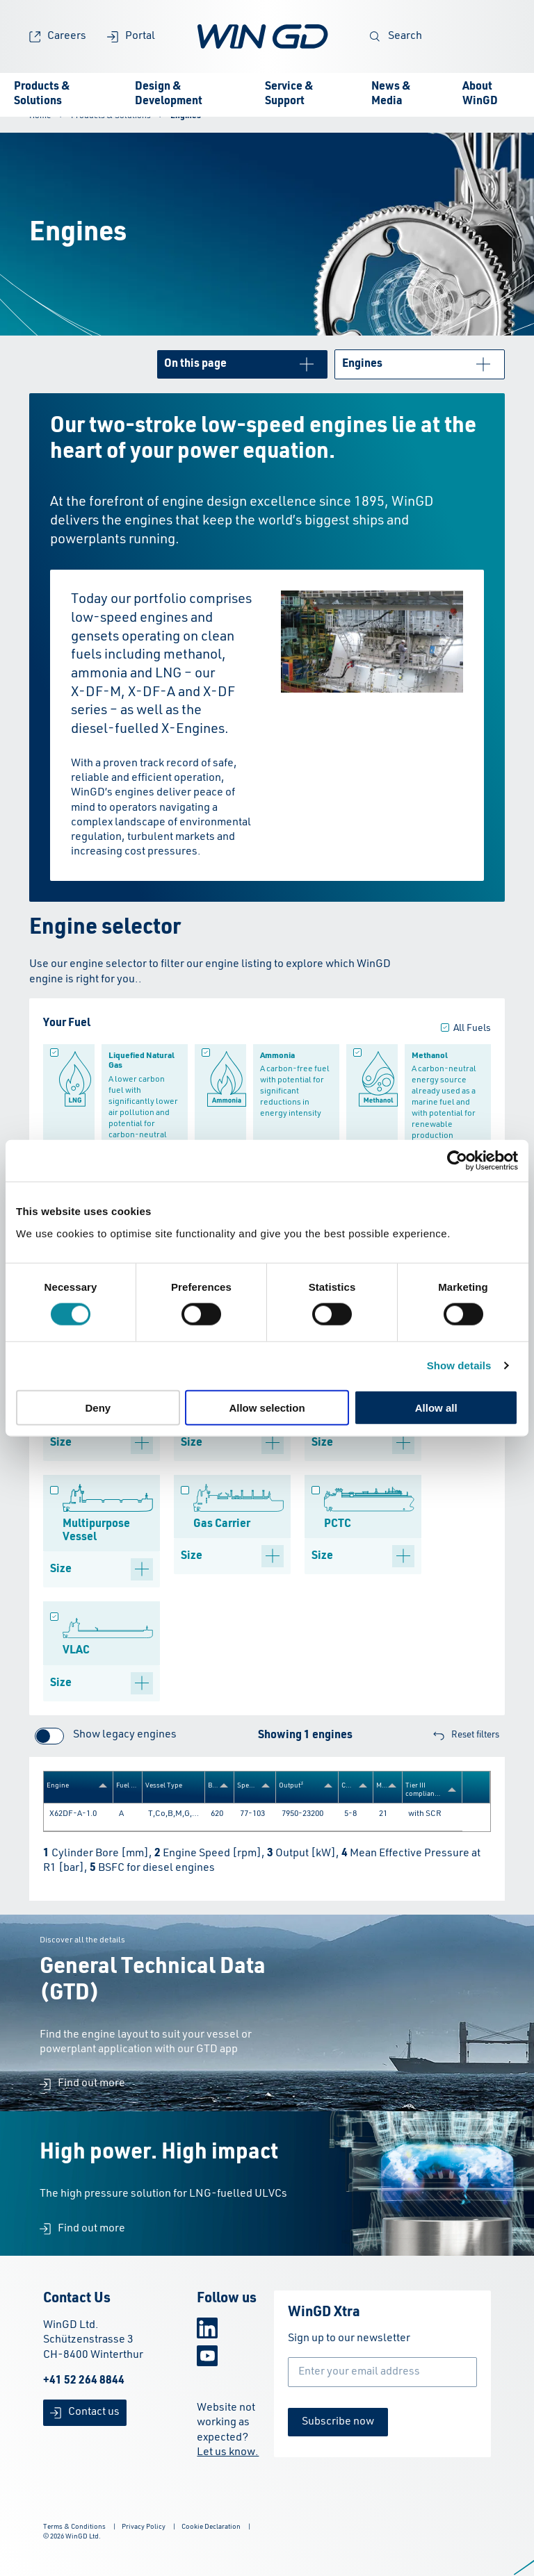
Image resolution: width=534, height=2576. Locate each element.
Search (396, 36)
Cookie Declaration (211, 2526)
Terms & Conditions (74, 2526)
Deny (98, 1407)
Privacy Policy (143, 2526)
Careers (57, 36)
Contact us (85, 2412)
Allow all (436, 1407)
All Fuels (472, 1028)
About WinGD (480, 94)
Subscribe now (338, 2421)
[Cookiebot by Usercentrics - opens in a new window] (457, 1160)
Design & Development (168, 94)
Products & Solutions (42, 94)
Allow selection (267, 1407)
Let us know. (228, 2452)
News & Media (391, 94)
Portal (131, 36)
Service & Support (289, 94)
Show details (459, 1365)
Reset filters (466, 1736)
